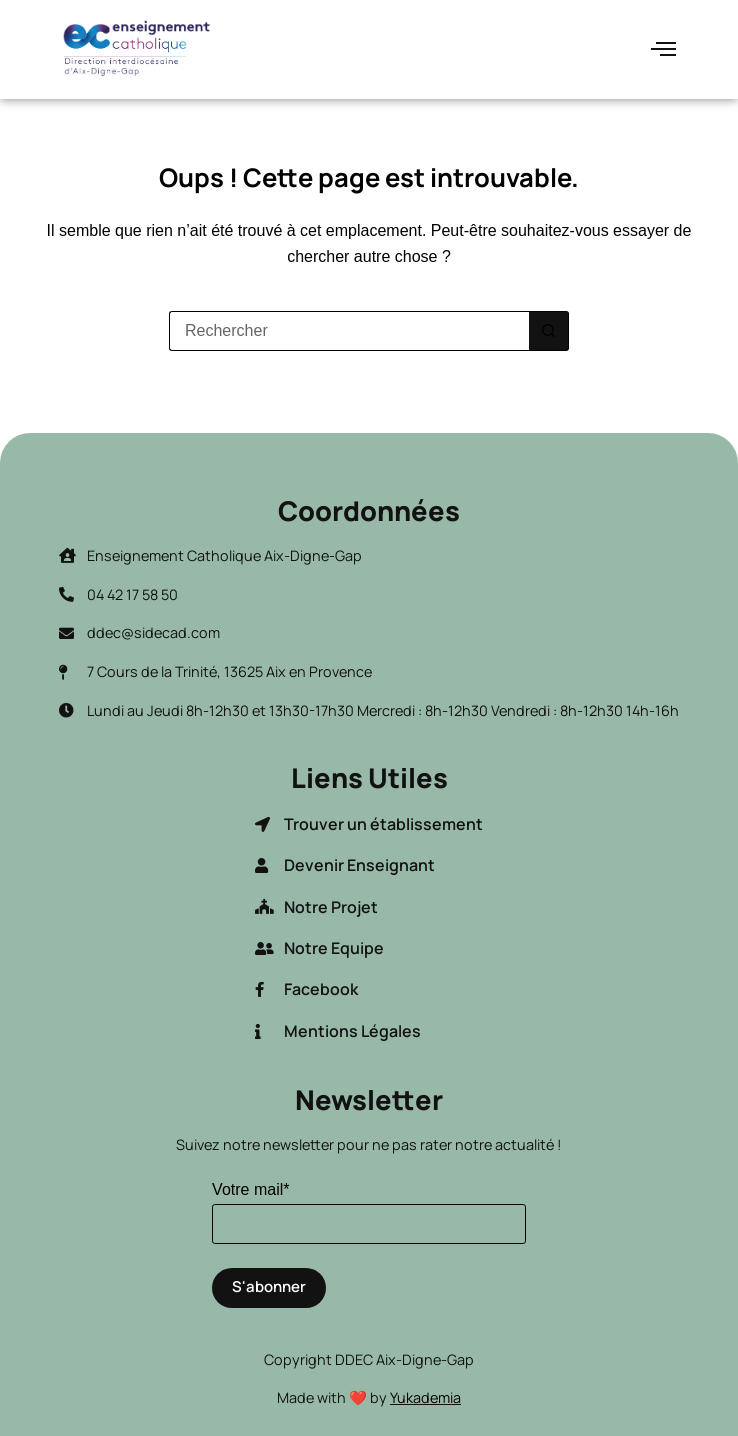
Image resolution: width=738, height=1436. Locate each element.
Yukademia (425, 1397)
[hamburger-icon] (663, 49)
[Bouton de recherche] (549, 331)
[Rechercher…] (349, 331)
